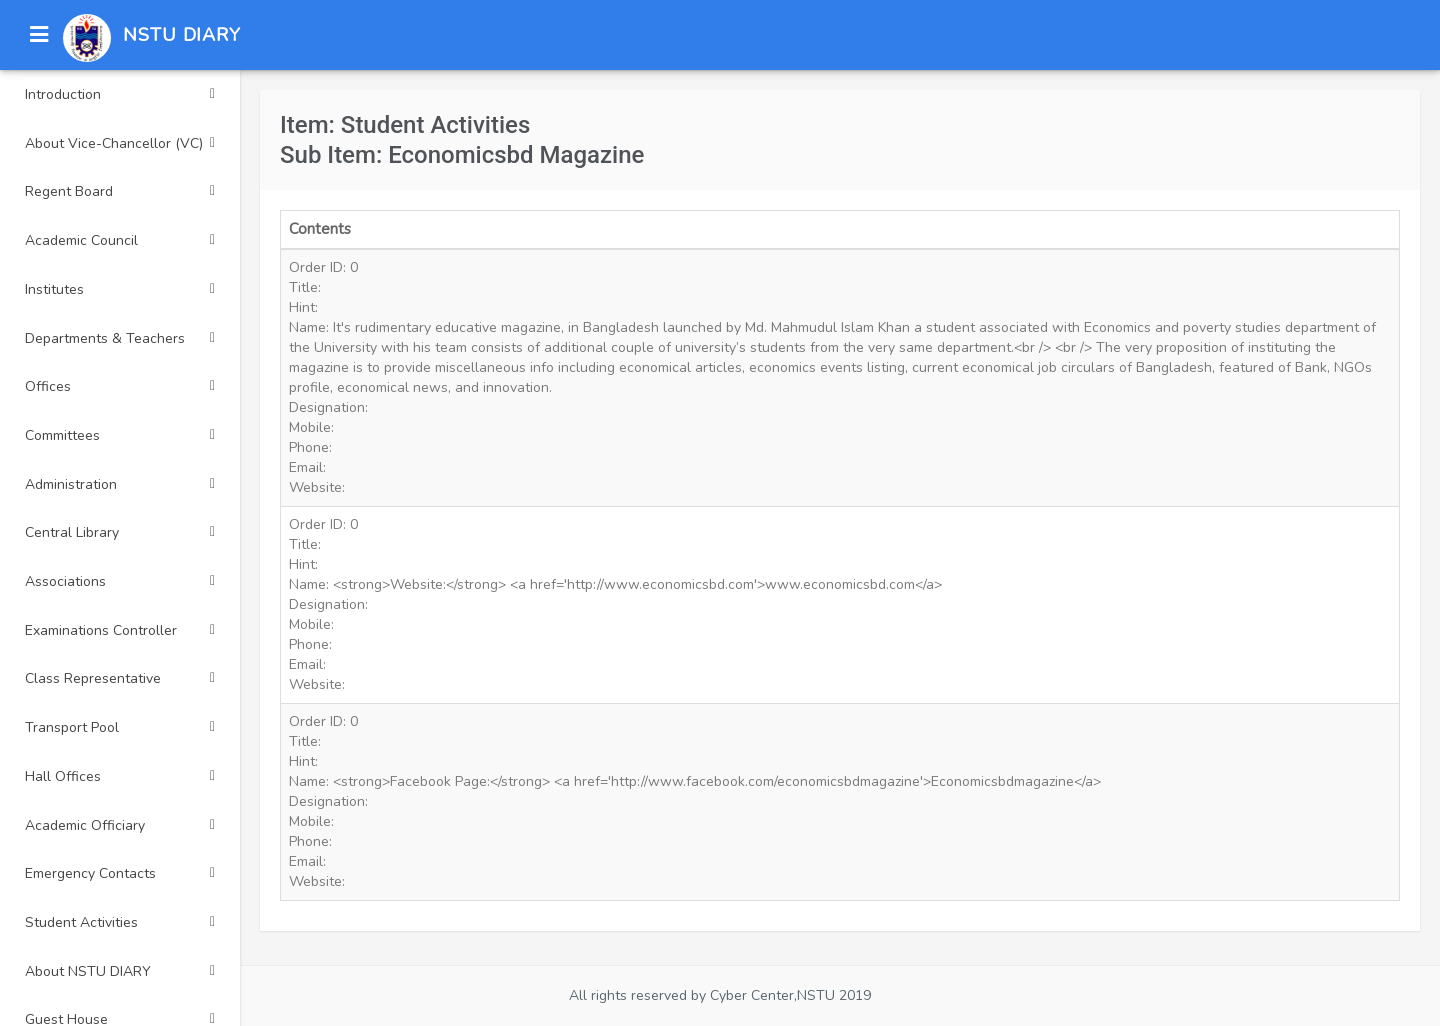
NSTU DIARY (182, 35)
